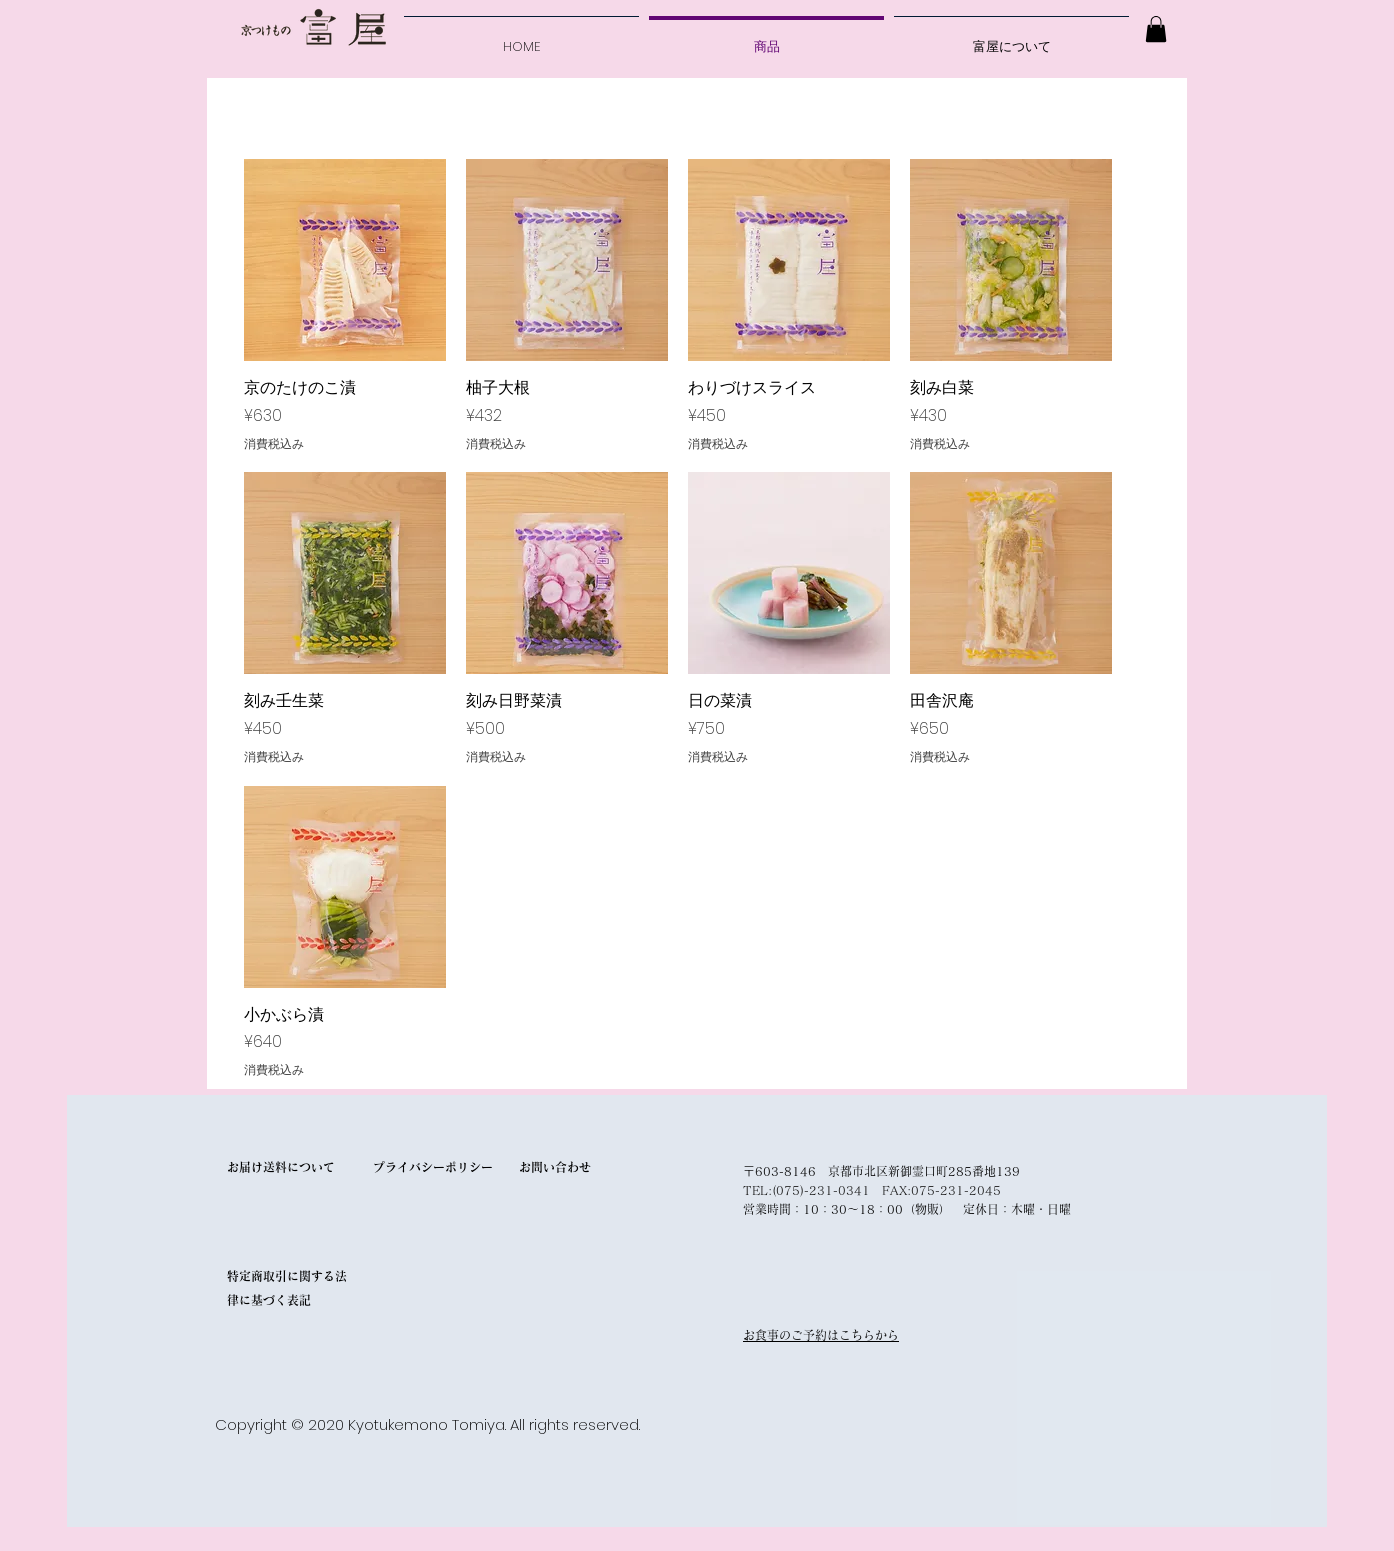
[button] (1156, 29)
